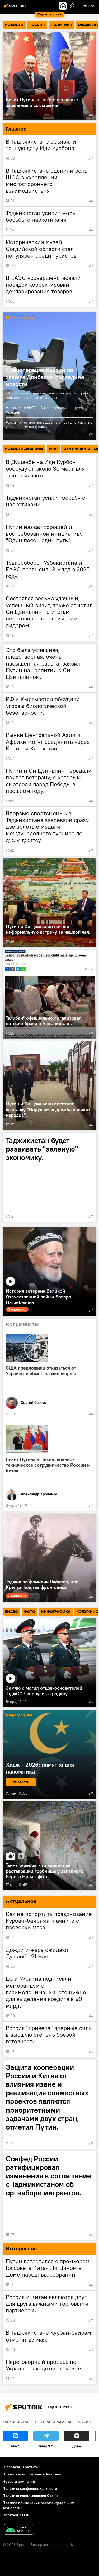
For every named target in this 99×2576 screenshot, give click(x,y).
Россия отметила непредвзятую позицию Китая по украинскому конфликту (49, 424)
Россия (84, 2421)
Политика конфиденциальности (30, 2488)
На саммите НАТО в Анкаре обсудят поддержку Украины (46, 410)
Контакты (30, 2467)
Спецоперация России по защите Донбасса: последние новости (45, 377)
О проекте (11, 2467)
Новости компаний (19, 2481)
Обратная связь (16, 2515)
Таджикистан (16, 2421)
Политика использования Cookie (31, 2495)
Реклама (53, 2474)
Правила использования (23, 2474)
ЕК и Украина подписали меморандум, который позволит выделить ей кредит (47, 395)
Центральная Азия (53, 2421)
